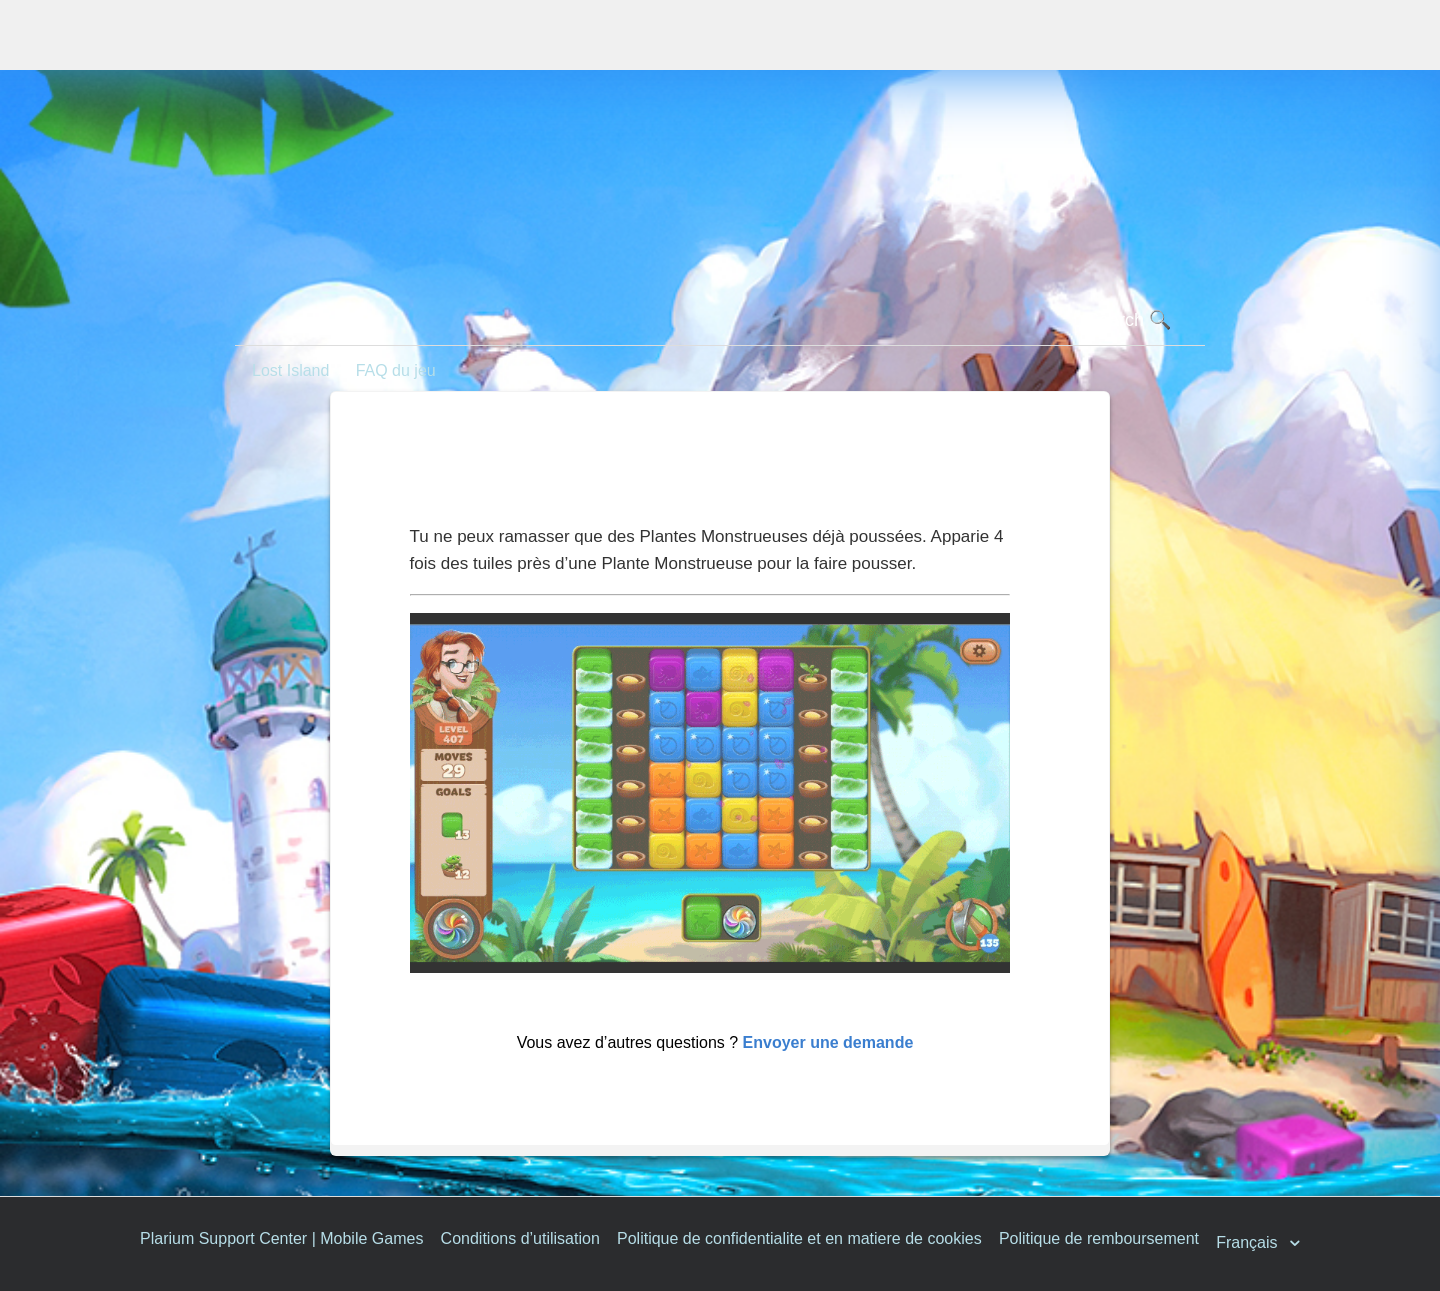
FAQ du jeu (396, 370)
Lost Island (290, 370)
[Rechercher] (720, 321)
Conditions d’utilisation (520, 1238)
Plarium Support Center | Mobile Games (281, 1238)
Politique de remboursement (1099, 1238)
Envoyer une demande (828, 1042)
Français (1249, 1243)
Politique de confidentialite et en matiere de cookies (799, 1238)
